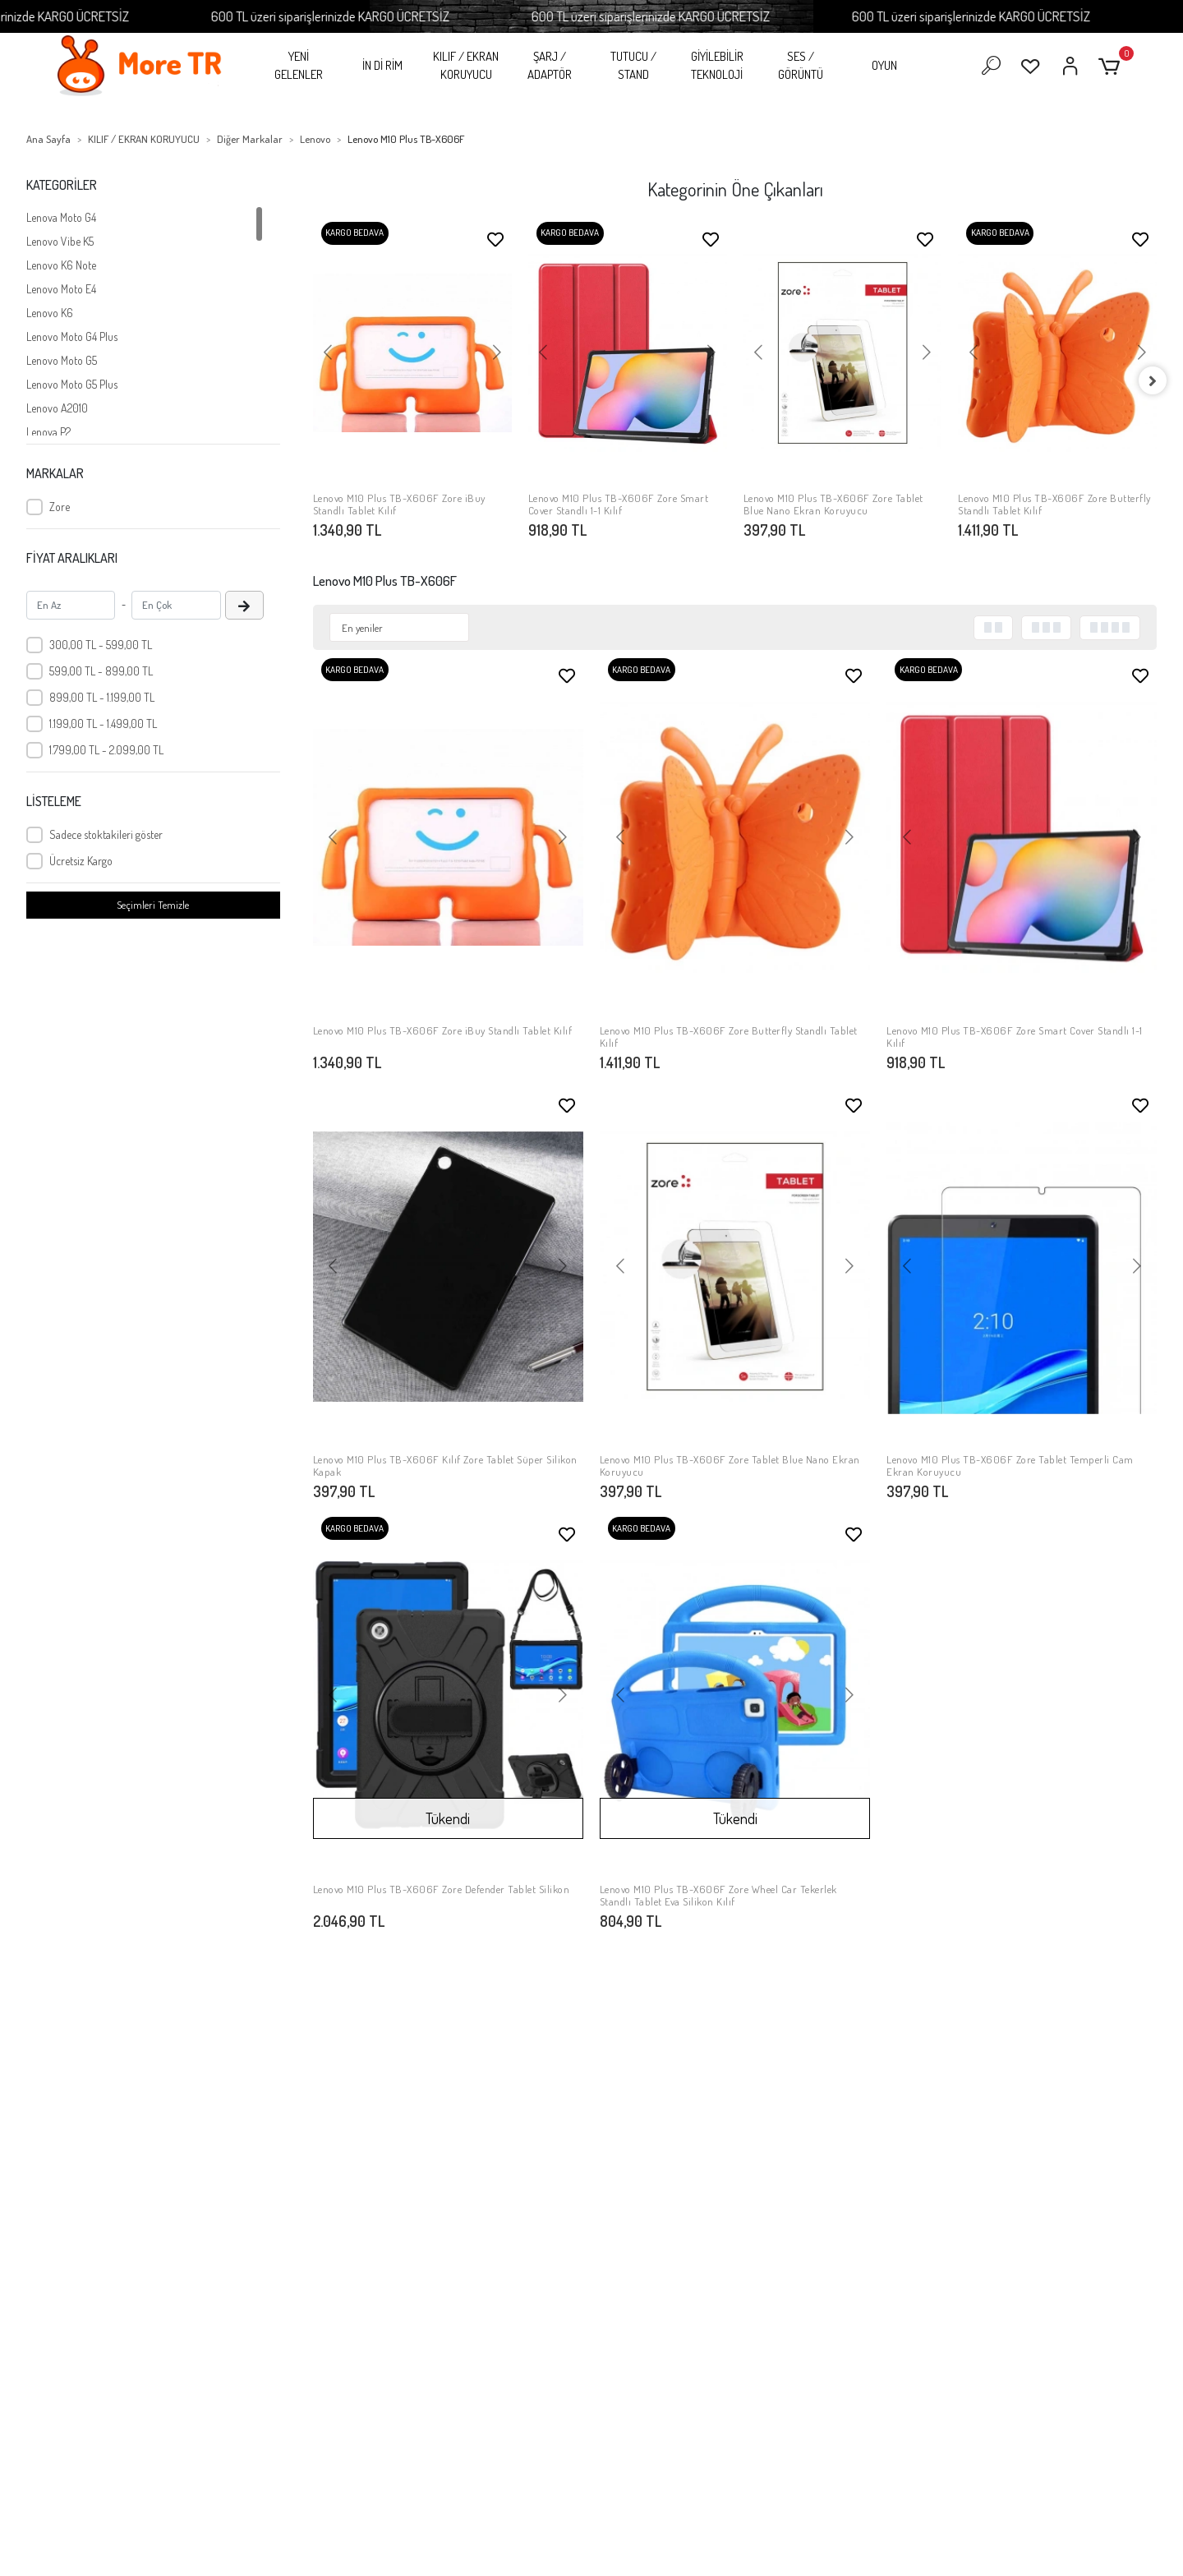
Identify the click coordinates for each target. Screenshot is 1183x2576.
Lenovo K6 (49, 313)
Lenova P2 (48, 432)
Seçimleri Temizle (153, 904)
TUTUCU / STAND (633, 65)
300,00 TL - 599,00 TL (100, 645)
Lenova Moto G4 (61, 217)
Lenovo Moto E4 (61, 289)
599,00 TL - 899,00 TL (101, 671)
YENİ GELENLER (298, 65)
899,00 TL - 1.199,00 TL (101, 697)
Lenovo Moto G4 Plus (71, 336)
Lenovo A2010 (57, 408)
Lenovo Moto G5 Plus (71, 384)
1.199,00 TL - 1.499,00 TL (103, 723)
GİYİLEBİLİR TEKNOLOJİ (717, 65)
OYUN (884, 65)
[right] (1156, 380)
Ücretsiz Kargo (81, 861)
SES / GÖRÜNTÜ (800, 65)
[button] (1111, 66)
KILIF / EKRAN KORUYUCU (466, 65)
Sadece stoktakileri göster (106, 834)
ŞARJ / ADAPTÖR (549, 65)
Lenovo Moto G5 (61, 360)
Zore (59, 507)
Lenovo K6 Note (61, 265)
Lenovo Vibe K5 (60, 241)
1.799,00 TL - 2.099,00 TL (106, 750)
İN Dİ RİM (382, 65)
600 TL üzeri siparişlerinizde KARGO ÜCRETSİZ (387, 16)
